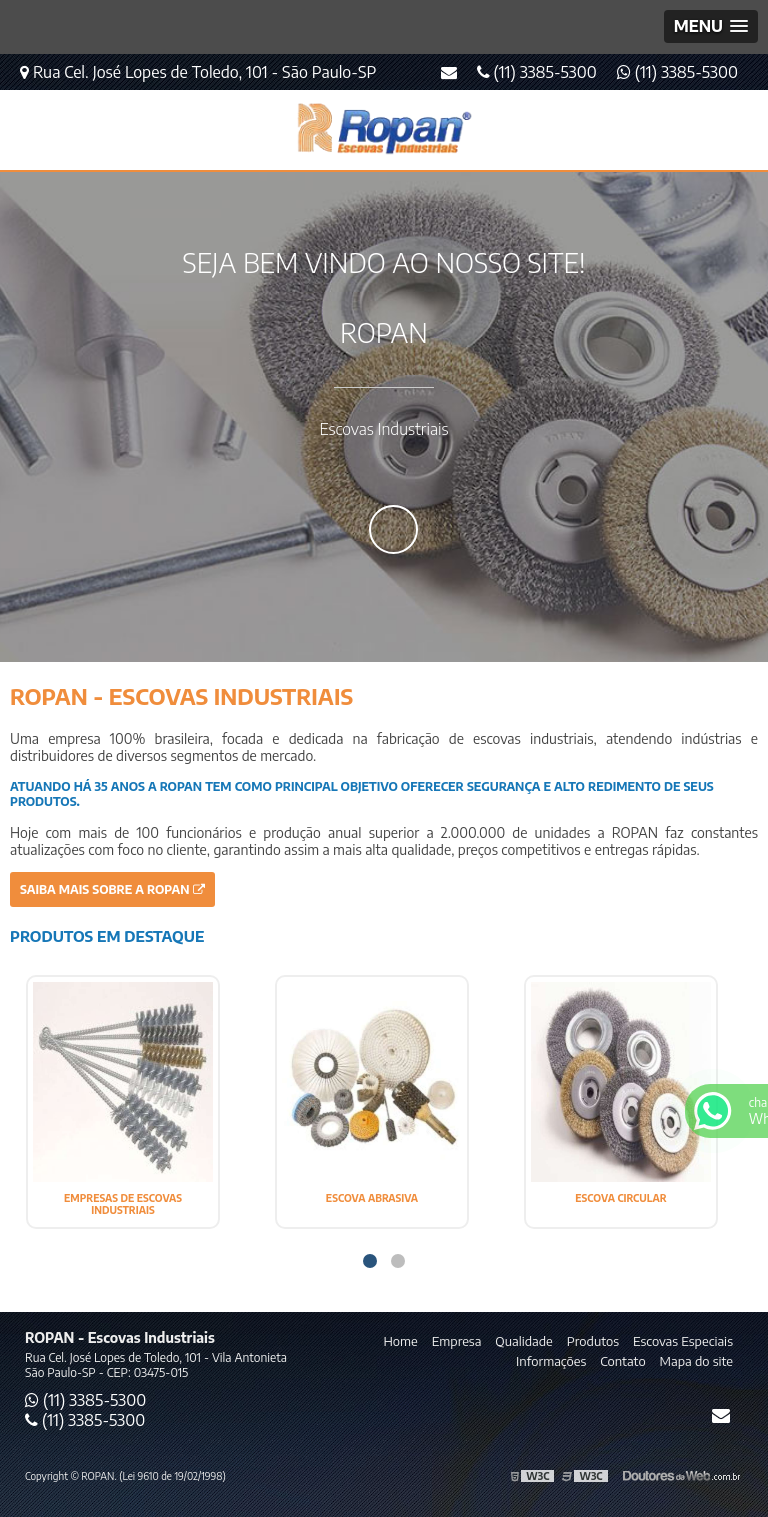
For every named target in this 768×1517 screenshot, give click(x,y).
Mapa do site (696, 1361)
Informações (551, 1361)
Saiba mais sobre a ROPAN (112, 889)
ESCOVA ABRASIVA (372, 1198)
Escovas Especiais (683, 1341)
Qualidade (523, 1341)
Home (400, 1341)
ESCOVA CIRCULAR (620, 1198)
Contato (622, 1361)
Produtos (593, 1341)
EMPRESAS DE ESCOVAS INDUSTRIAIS (123, 1204)
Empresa (457, 1341)
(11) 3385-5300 (677, 72)
